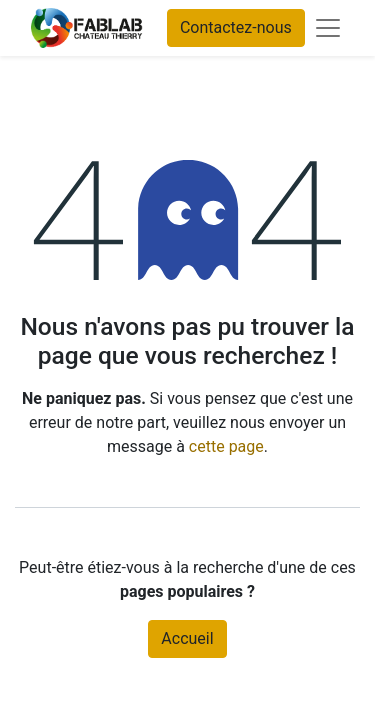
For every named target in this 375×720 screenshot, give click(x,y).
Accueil (187, 638)
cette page (226, 446)
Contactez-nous (236, 27)
